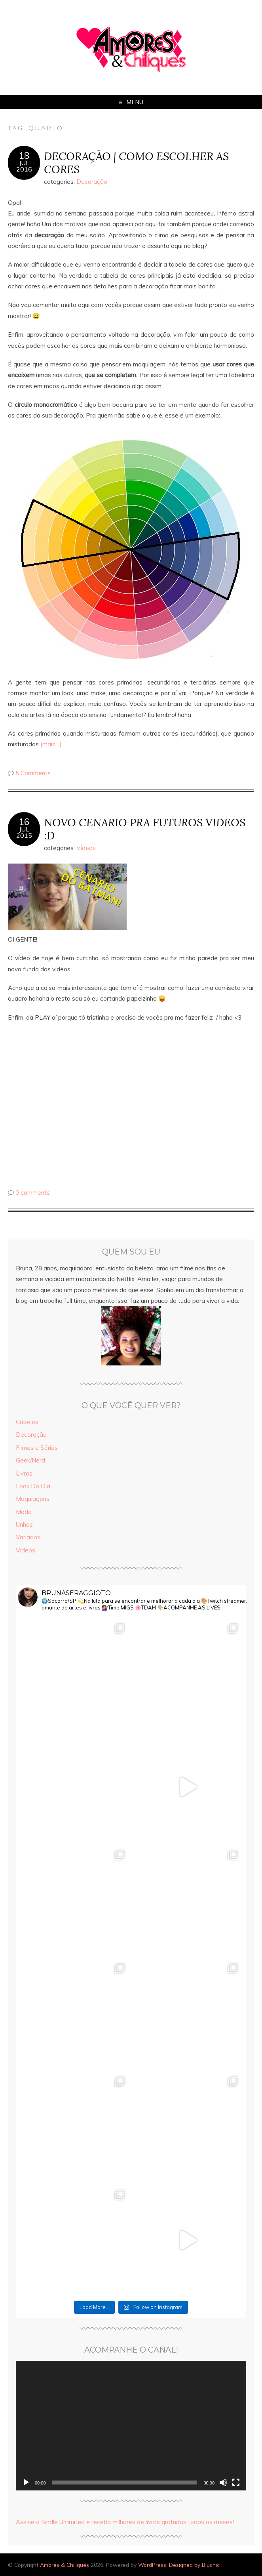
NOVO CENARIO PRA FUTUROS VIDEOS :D (144, 828)
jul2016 (24, 166)
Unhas (24, 1524)
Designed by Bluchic (194, 2564)
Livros (24, 1473)
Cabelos (27, 1422)
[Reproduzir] (26, 2482)
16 (24, 822)
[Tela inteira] (236, 2482)
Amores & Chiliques (64, 2564)
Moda (24, 1512)
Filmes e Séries (37, 1447)
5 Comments (33, 773)
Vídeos (86, 848)
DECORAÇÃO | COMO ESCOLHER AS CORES (136, 162)
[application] (131, 2425)
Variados (28, 1537)
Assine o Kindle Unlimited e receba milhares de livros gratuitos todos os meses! (125, 2522)
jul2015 (24, 832)
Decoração (91, 181)
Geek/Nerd (30, 1460)
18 (24, 155)
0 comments (32, 1192)
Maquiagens (32, 1499)
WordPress (152, 2564)
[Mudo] (223, 2482)
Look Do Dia (33, 1486)
